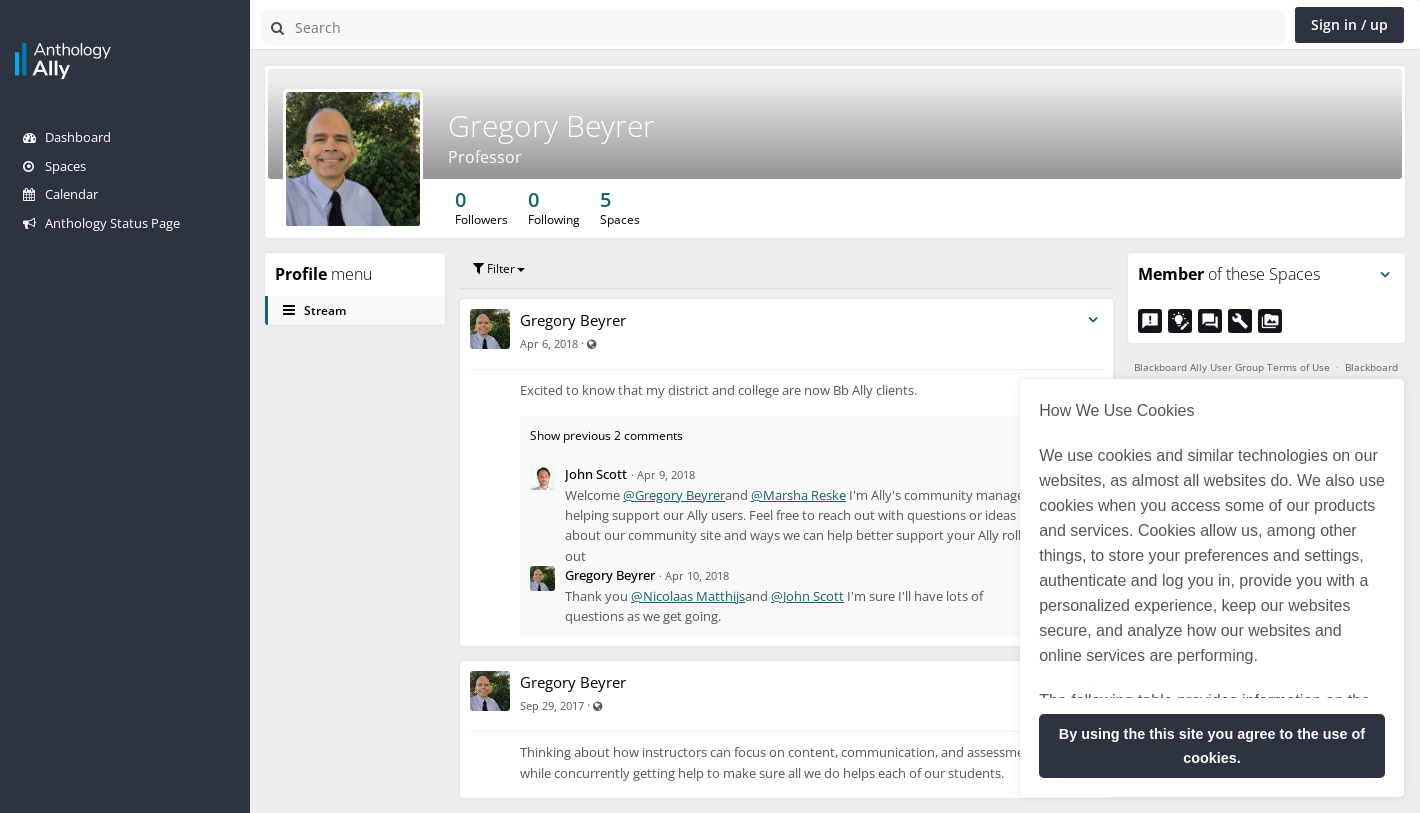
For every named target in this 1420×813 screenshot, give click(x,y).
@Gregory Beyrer (674, 495)
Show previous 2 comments (606, 435)
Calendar (60, 194)
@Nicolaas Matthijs (688, 596)
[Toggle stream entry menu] (1093, 320)
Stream (314, 310)
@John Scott (807, 596)
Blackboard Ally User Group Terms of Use (1232, 367)
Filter (499, 268)
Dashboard (67, 137)
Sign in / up (1349, 24)
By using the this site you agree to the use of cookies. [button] (1212, 746)
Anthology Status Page (101, 223)
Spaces (54, 166)
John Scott (596, 474)
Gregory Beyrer (551, 125)
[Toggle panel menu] (1385, 275)
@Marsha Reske (798, 495)
